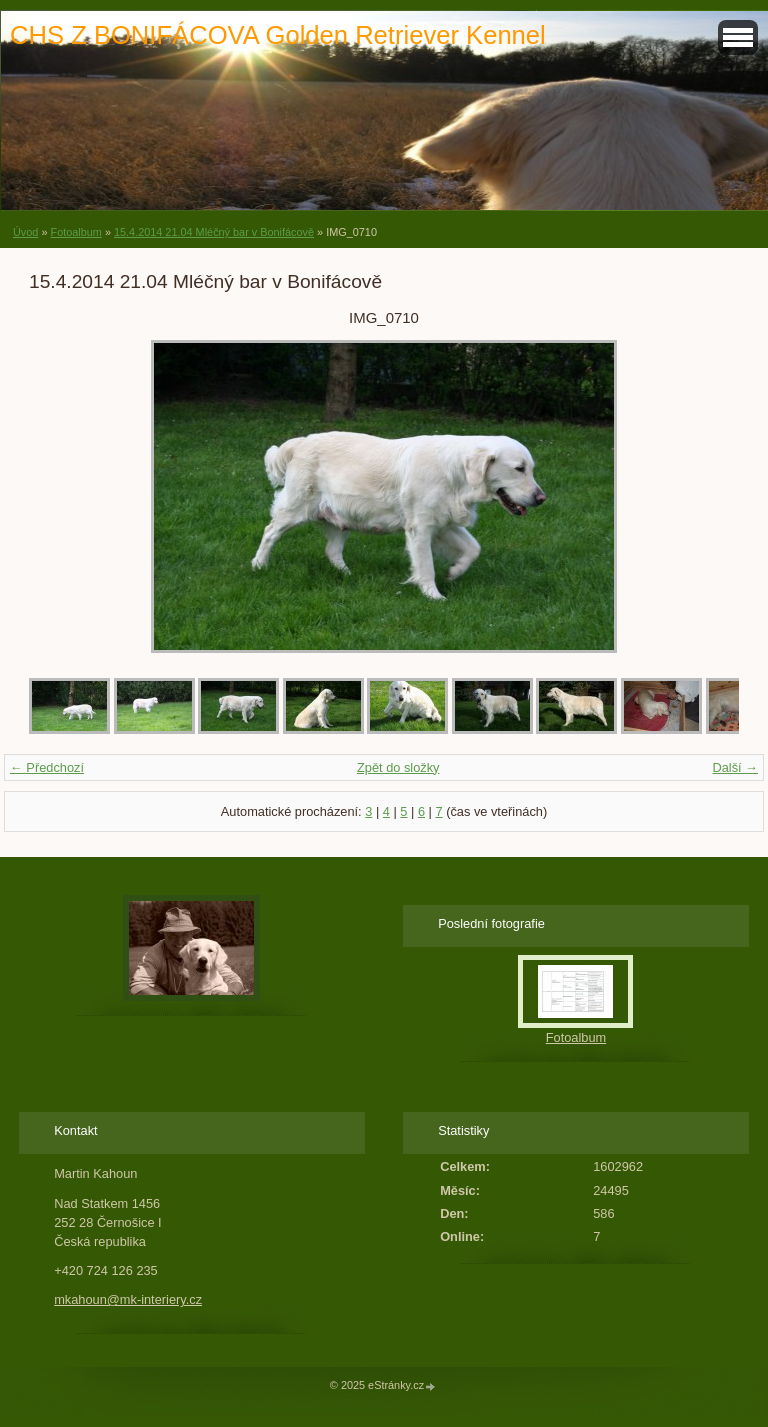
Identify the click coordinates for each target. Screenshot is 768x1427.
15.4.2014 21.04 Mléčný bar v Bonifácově (214, 232)
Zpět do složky (398, 767)
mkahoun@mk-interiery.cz (128, 1299)
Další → (735, 767)
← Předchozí (47, 767)
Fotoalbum (75, 232)
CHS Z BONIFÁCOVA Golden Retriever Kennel (278, 35)
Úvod (25, 232)
